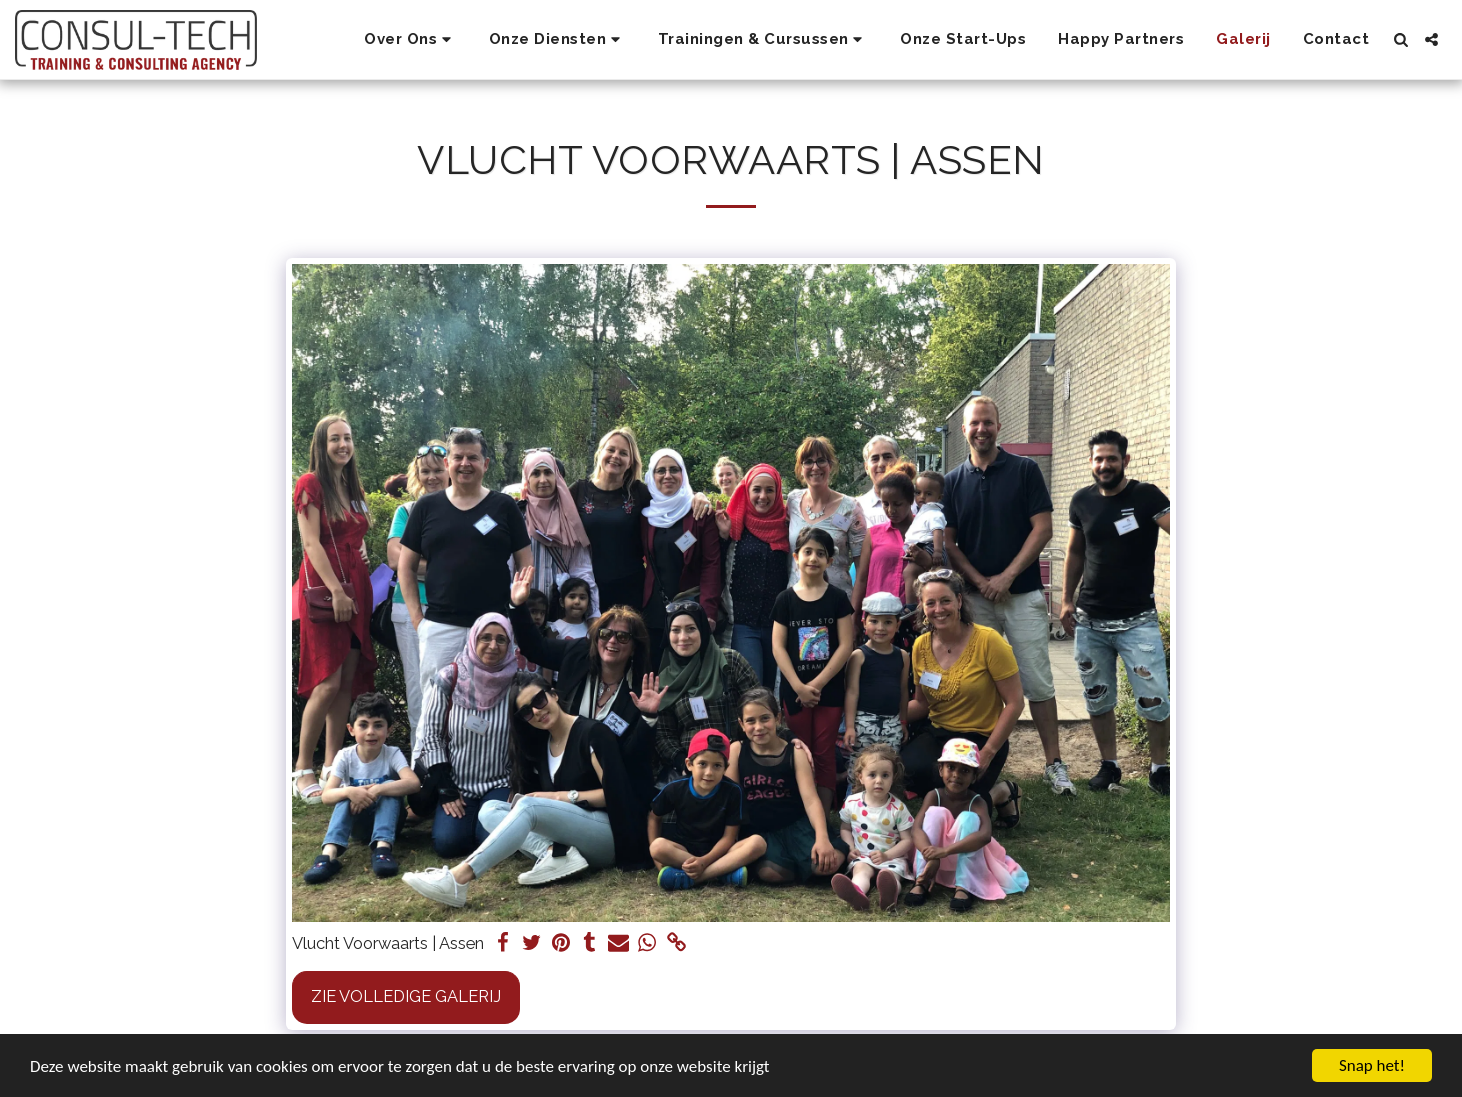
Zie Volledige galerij (406, 996)
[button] (410, 40)
